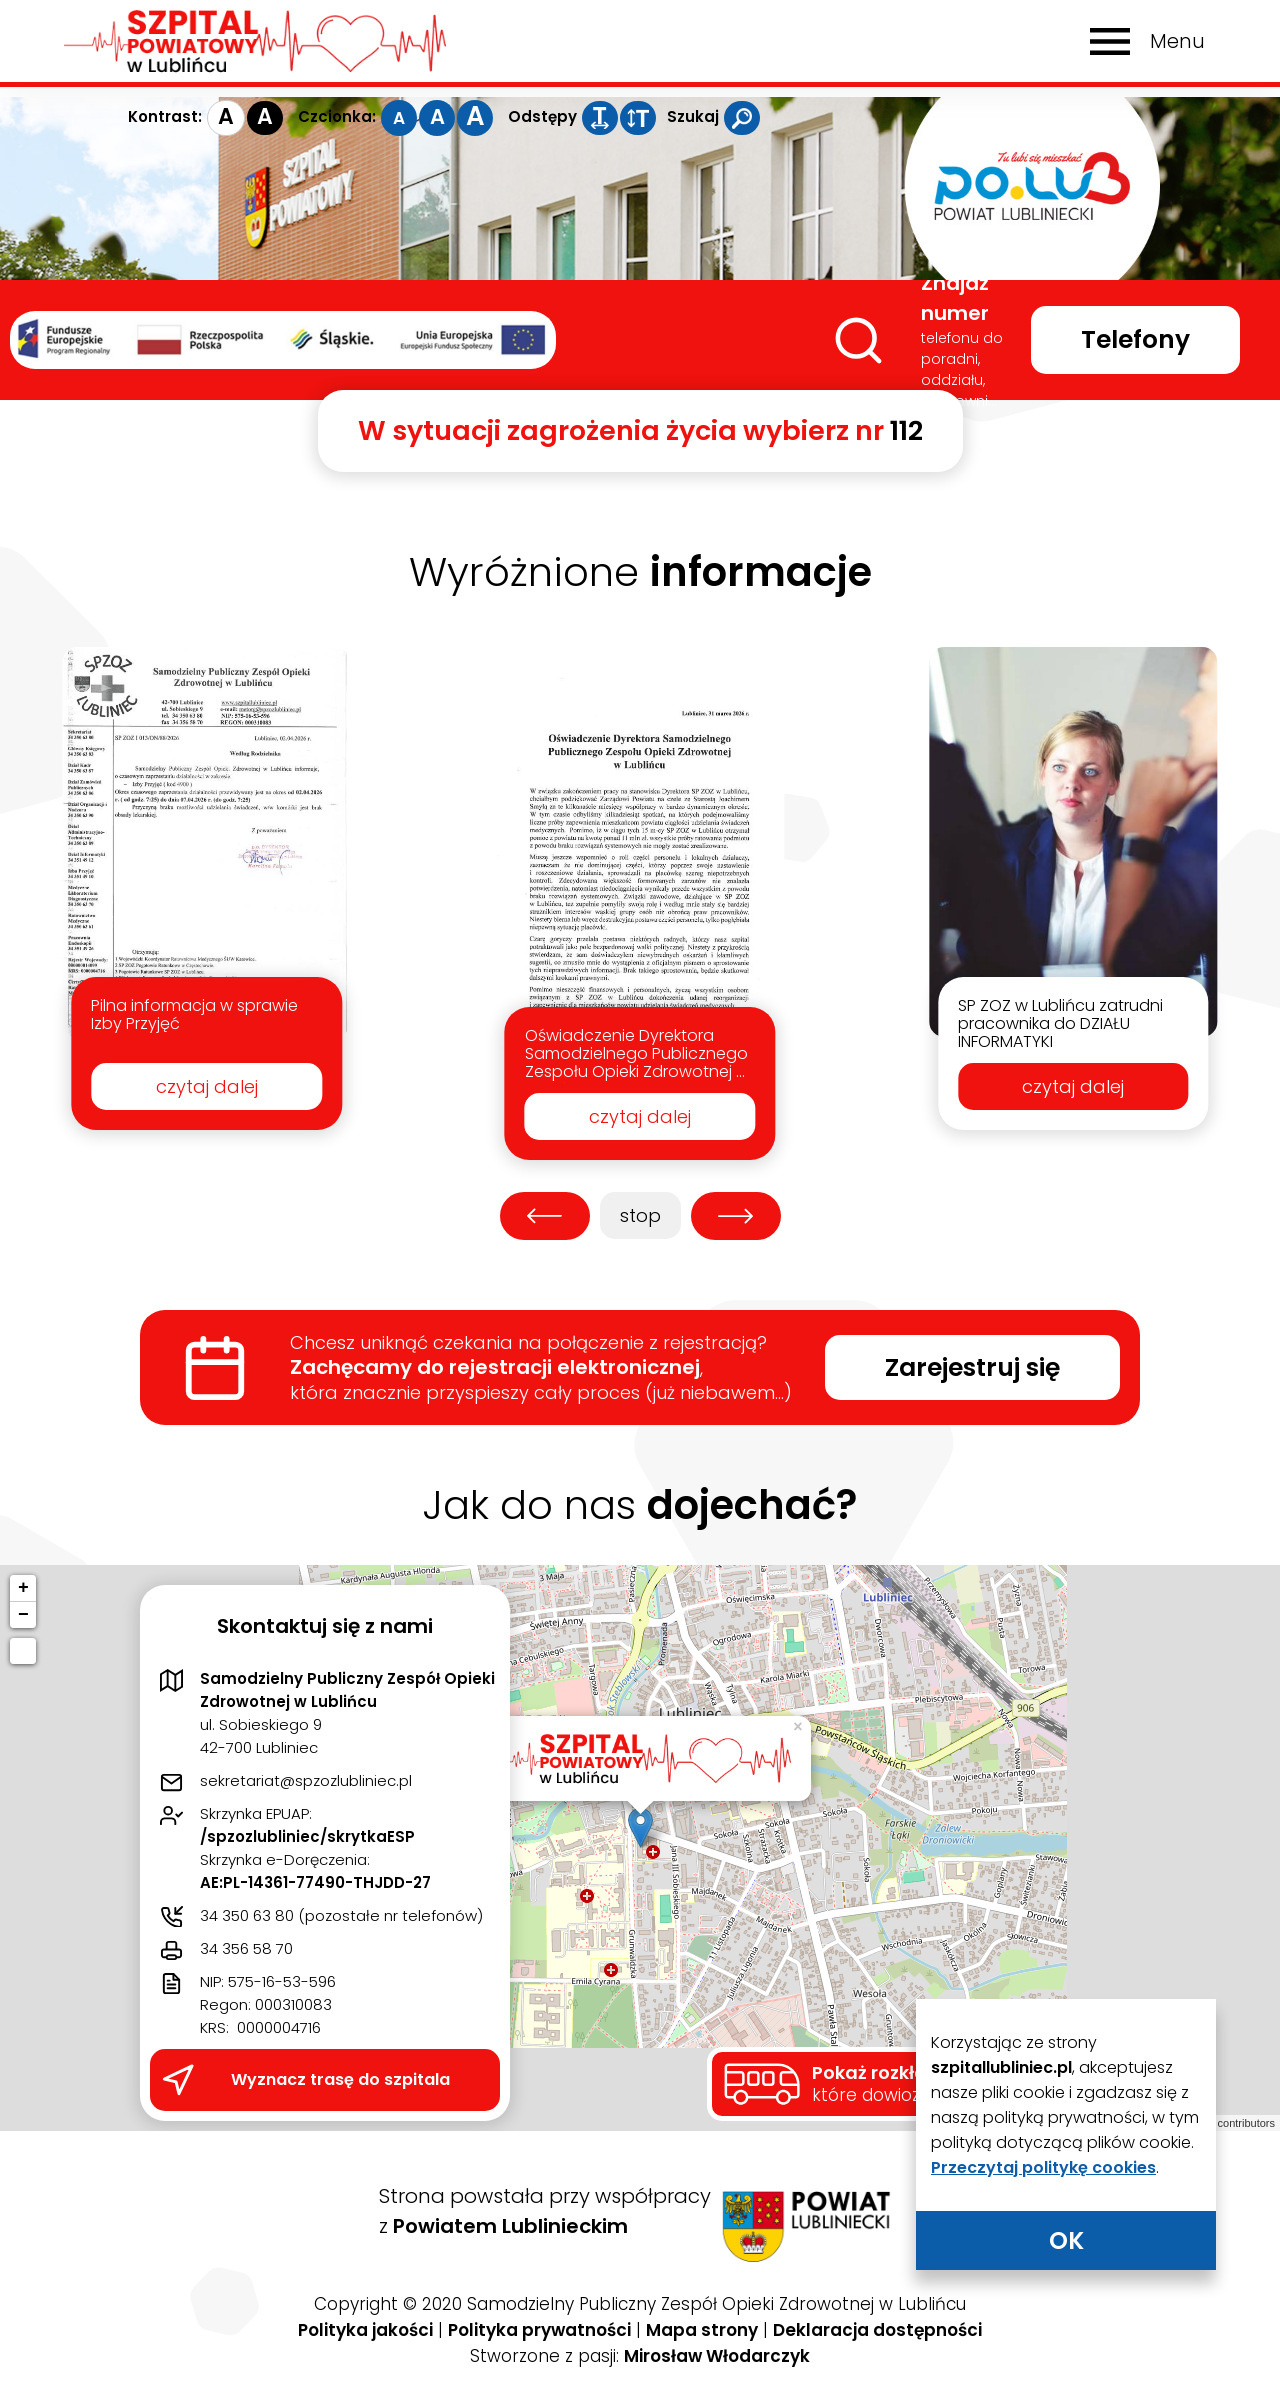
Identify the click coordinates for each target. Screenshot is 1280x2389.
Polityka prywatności (539, 2330)
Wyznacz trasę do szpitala (340, 2079)
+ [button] (23, 1588)
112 (906, 430)
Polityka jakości (365, 2330)
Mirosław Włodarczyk (717, 2356)
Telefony (1135, 339)
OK (1066, 2240)
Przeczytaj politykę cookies (1043, 2167)
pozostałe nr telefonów (391, 1915)
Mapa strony (702, 2330)
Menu (1177, 41)
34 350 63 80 (247, 1915)
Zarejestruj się (972, 1367)
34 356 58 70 (246, 1948)
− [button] (23, 1615)
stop (630, 1215)
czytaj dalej (207, 1086)
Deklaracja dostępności (877, 2330)
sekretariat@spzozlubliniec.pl (306, 1780)
